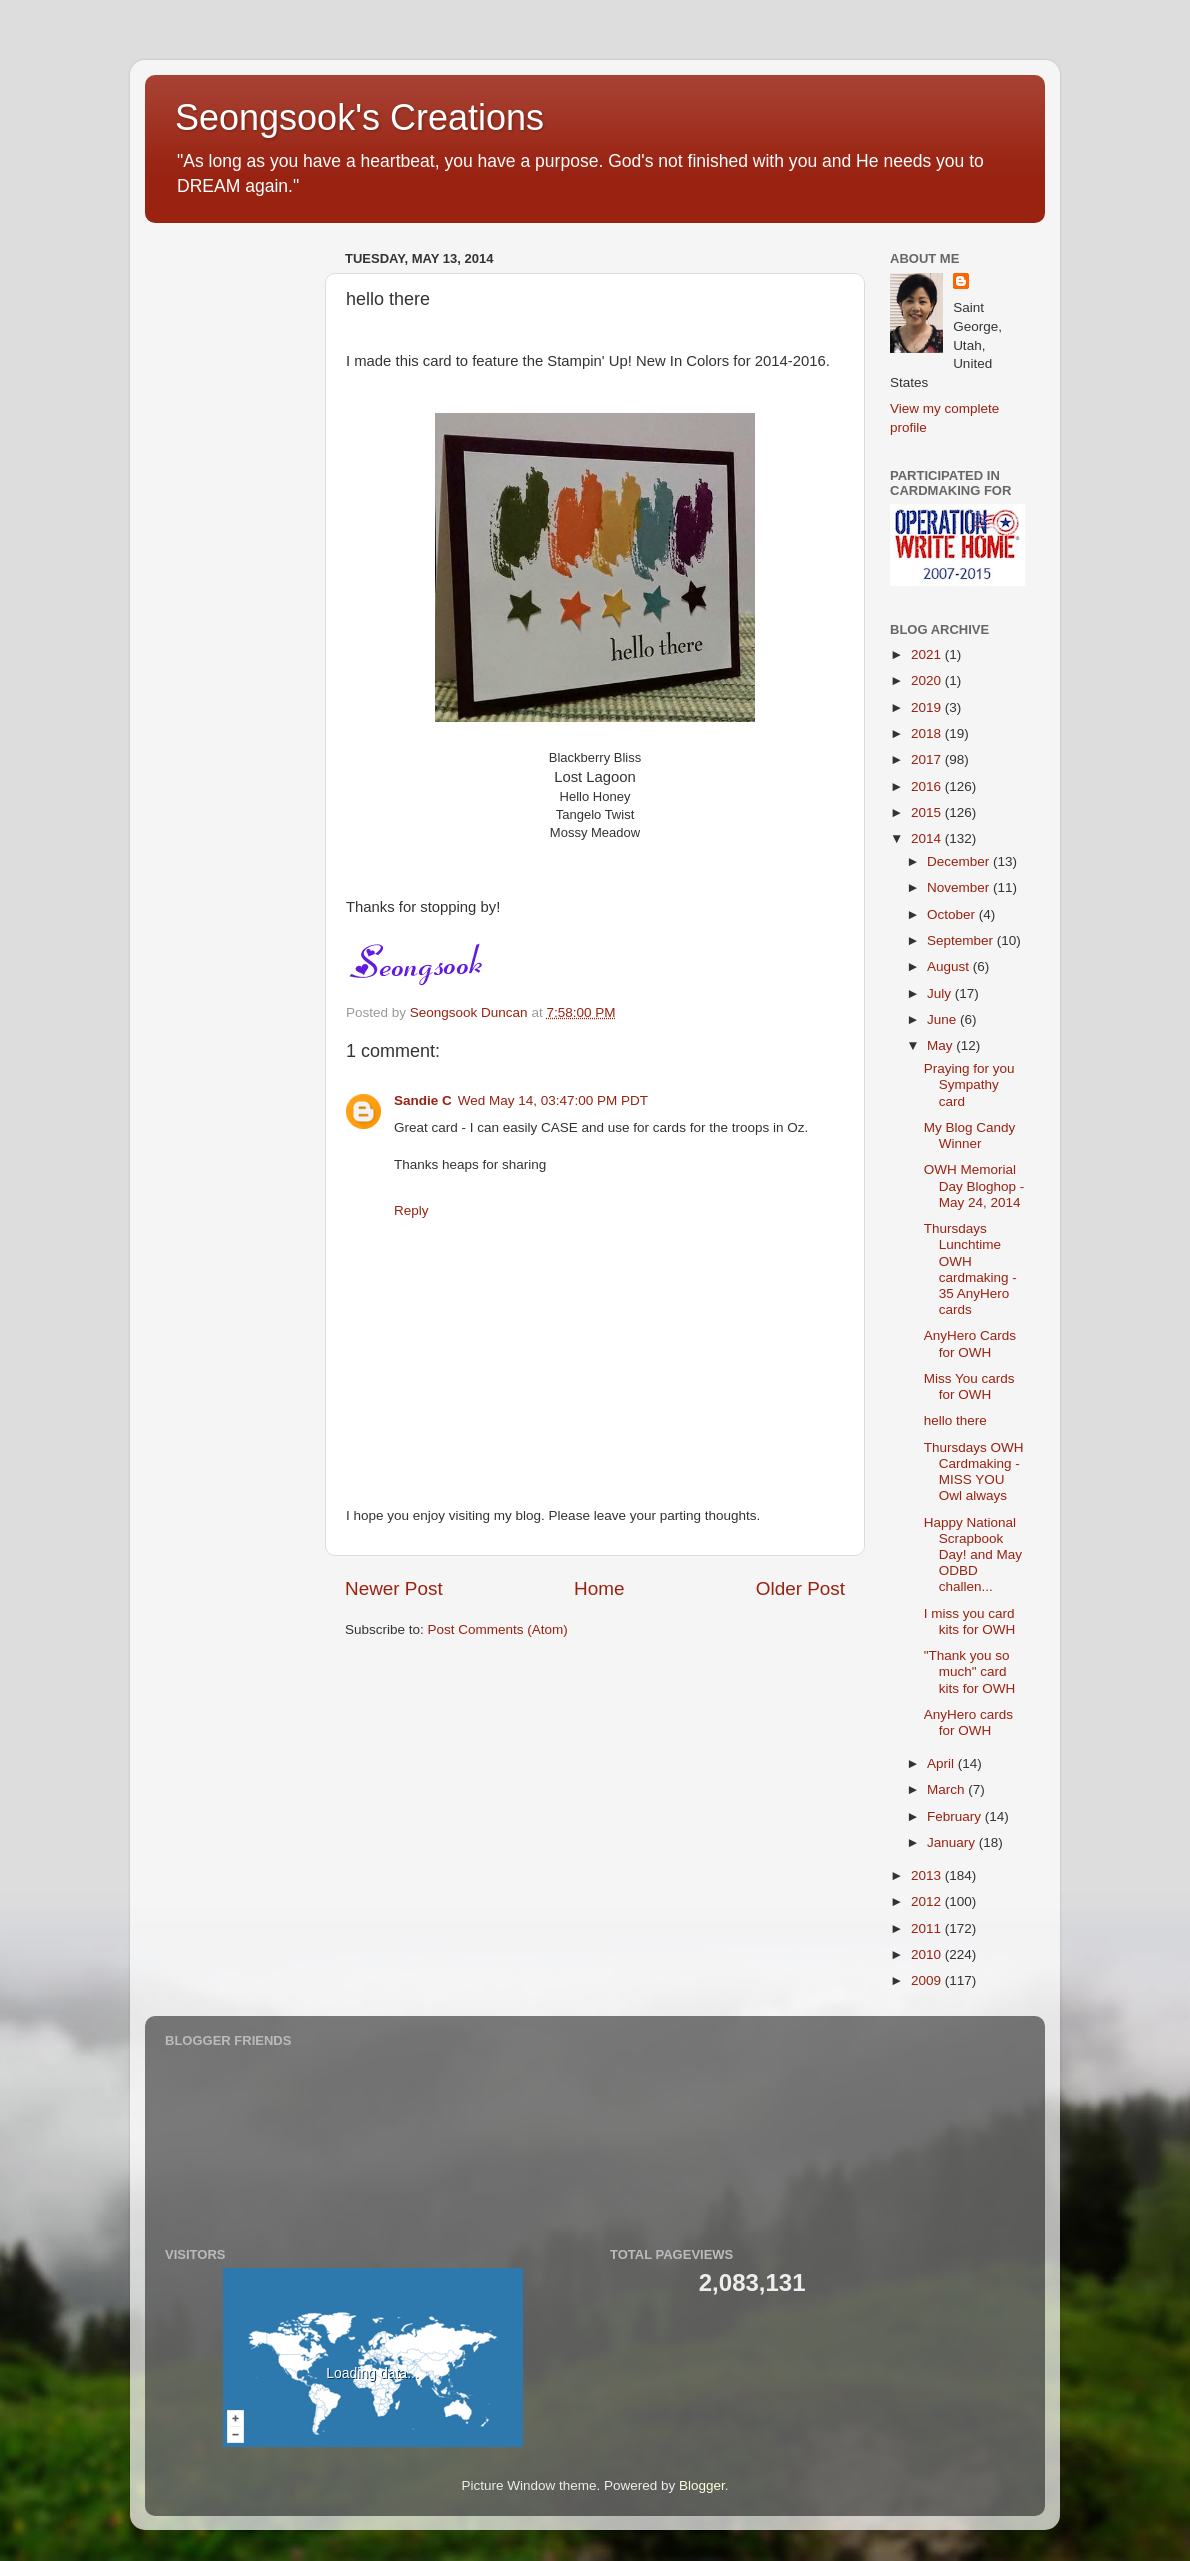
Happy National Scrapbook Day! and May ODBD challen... (973, 1555)
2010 (928, 1954)
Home (599, 1588)
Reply (411, 1210)
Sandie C (423, 1100)
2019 (928, 707)
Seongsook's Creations (359, 117)
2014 (928, 838)
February (956, 1816)
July (941, 993)
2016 (928, 786)
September (962, 940)
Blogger (702, 2485)
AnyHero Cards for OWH (970, 1343)
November (960, 887)
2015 (928, 812)
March (947, 1789)
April (942, 1763)
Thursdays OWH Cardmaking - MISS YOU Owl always (974, 1472)
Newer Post (394, 1588)
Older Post (800, 1588)
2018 (928, 733)
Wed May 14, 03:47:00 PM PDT (553, 1100)
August (950, 966)
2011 (928, 1928)
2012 (928, 1901)
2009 (928, 1980)
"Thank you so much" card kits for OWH (970, 1671)
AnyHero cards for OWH (968, 1722)
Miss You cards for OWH (969, 1386)
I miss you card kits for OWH (970, 1621)
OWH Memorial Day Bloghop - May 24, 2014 (974, 1185)
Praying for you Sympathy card (969, 1084)
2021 (928, 654)
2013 (928, 1875)
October (953, 914)
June (943, 1019)
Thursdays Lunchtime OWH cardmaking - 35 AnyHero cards (970, 1269)
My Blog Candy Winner (970, 1135)
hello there (955, 1420)
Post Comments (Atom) (498, 1629)
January (953, 1842)
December (960, 861)
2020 (928, 680)
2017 (928, 759)
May (941, 1045)
